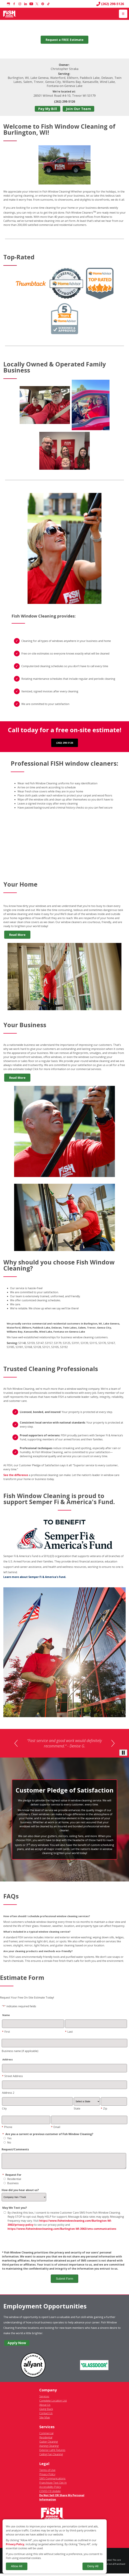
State (77, 2108)
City (4, 2108)
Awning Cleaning (49, 2448)
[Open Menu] (123, 14)
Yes (8, 2138)
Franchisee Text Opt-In (53, 2485)
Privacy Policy (47, 2477)
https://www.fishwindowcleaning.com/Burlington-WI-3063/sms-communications (62, 2231)
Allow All (16, 2566)
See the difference (15, 1475)
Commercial (46, 2436)
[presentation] (64, 2243)
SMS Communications (52, 2481)
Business (11, 2186)
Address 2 (8, 2093)
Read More (17, 935)
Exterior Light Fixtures (52, 2452)
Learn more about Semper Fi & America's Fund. (34, 1577)
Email (55, 2127)
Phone (7, 2127)
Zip (104, 2108)
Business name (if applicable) (20, 2051)
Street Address (12, 2076)
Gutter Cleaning (48, 2444)
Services (44, 2399)
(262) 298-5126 (110, 4)
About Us (44, 2407)
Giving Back (46, 2411)
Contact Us (46, 2416)
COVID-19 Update (50, 2493)
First (6, 2031)
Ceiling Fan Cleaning (51, 2457)
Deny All (92, 2566)
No (7, 2142)
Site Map (44, 2420)
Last (69, 2031)
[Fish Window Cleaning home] (10, 14)
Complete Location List (53, 2403)
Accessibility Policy (50, 2489)
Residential (12, 2181)
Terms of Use (47, 2472)
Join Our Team (78, 108)
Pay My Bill (47, 108)
